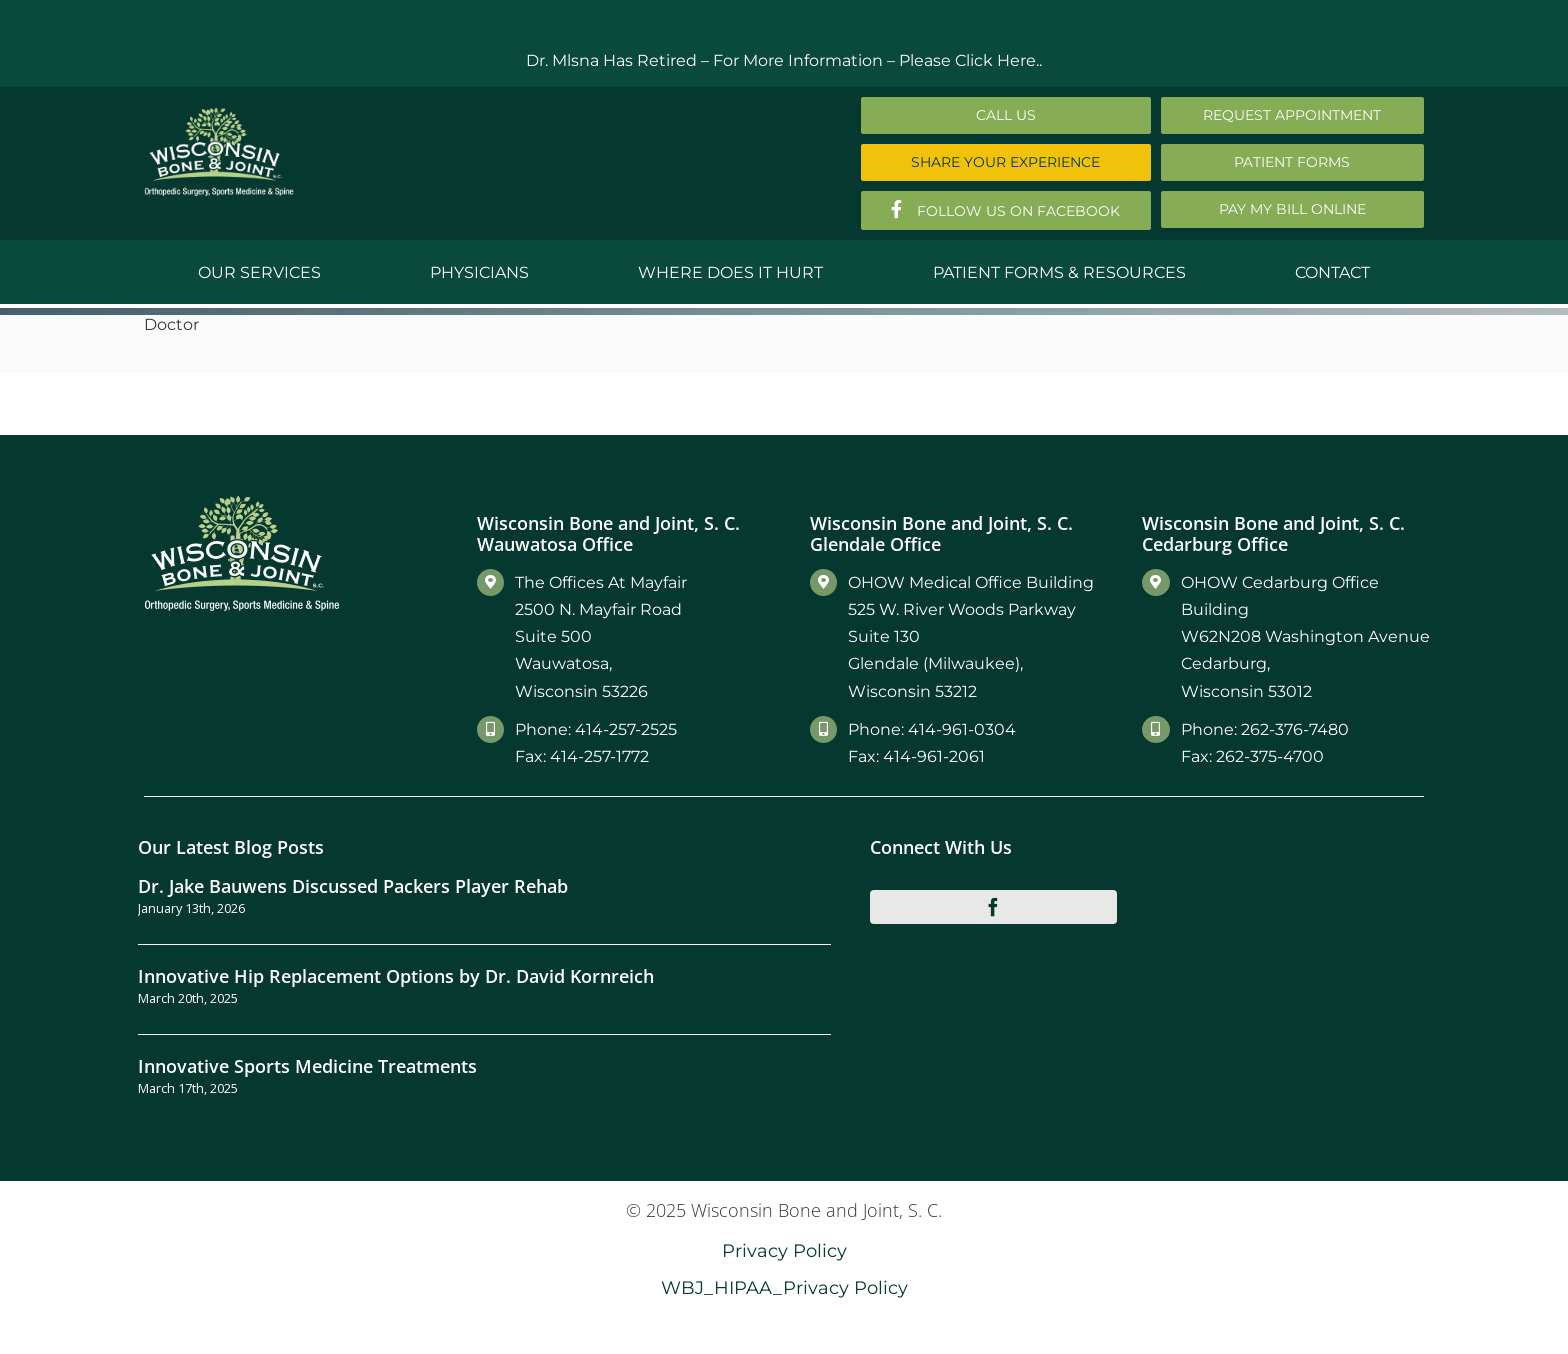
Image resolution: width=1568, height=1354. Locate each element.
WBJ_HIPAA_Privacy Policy (784, 1287)
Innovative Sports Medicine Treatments (307, 1065)
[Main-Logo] (219, 114)
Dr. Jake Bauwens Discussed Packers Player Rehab (353, 885)
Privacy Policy (784, 1250)
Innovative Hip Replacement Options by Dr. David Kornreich (396, 975)
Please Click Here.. (970, 60)
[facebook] (994, 907)
